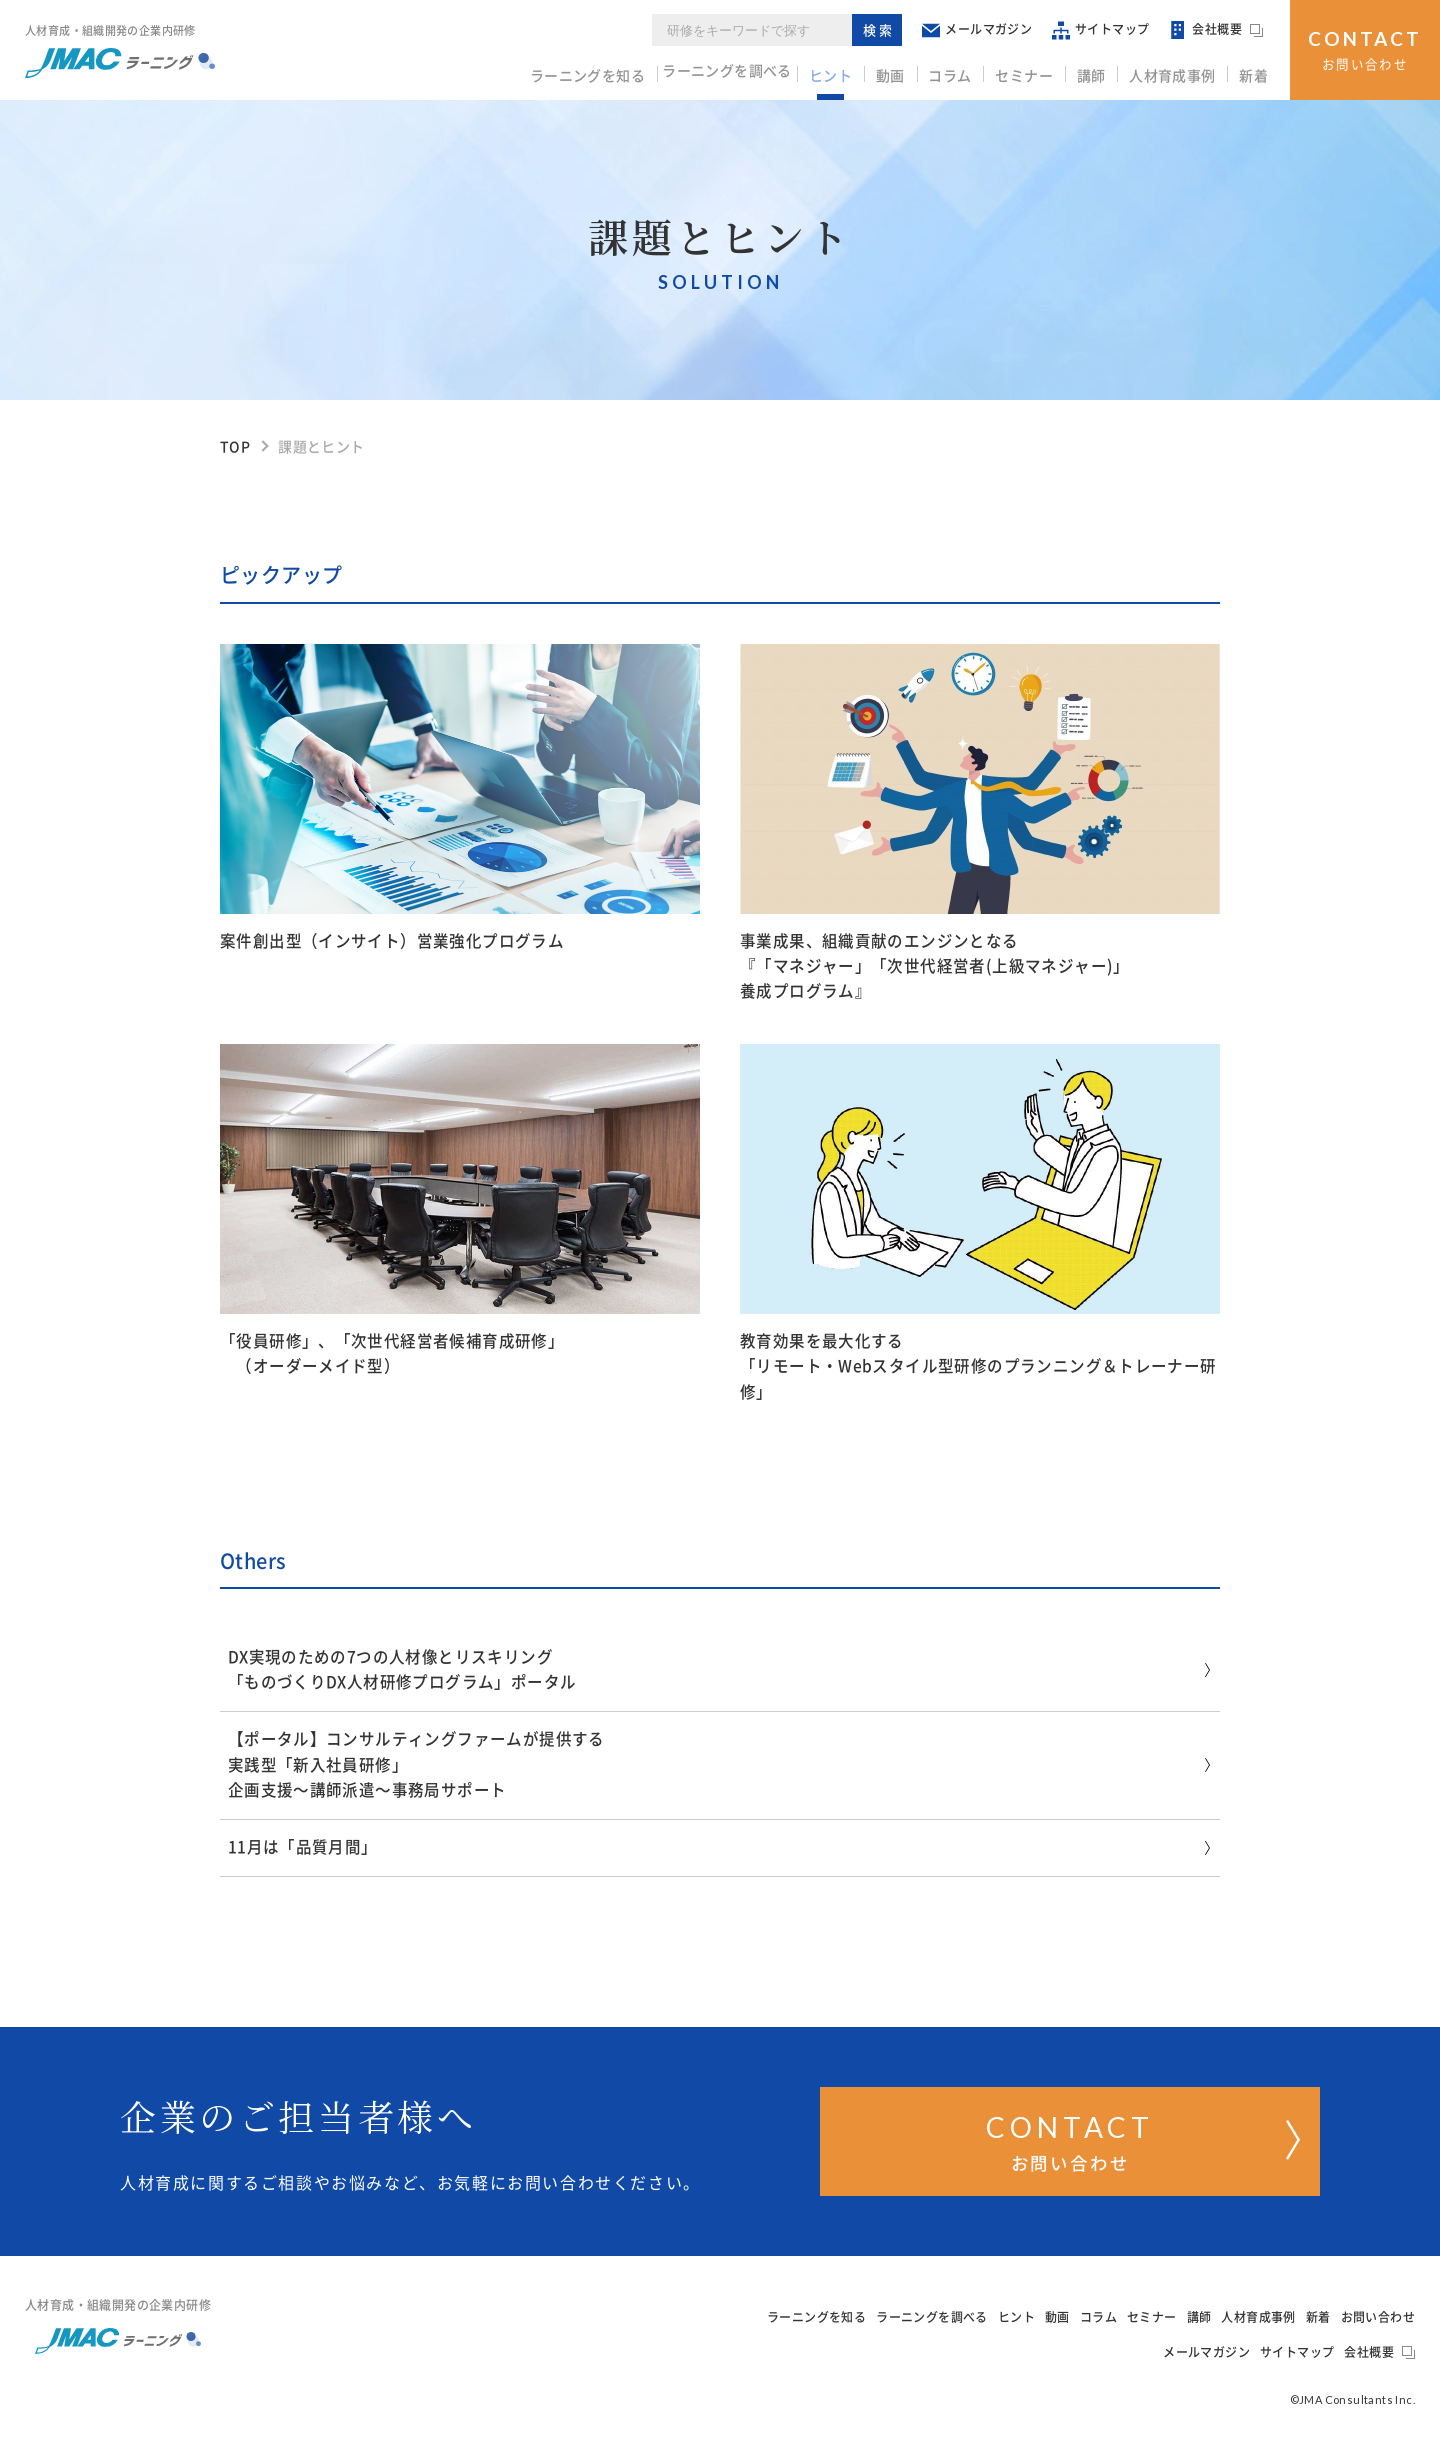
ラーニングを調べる (749, 71)
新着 (1255, 71)
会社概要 (1223, 30)
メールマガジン (984, 29)
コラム (966, 71)
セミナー (1037, 71)
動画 (910, 71)
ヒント (854, 71)
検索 (885, 29)
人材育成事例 (1178, 71)
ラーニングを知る (605, 71)
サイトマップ (1107, 29)
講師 (1100, 71)
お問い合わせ (1365, 48)
